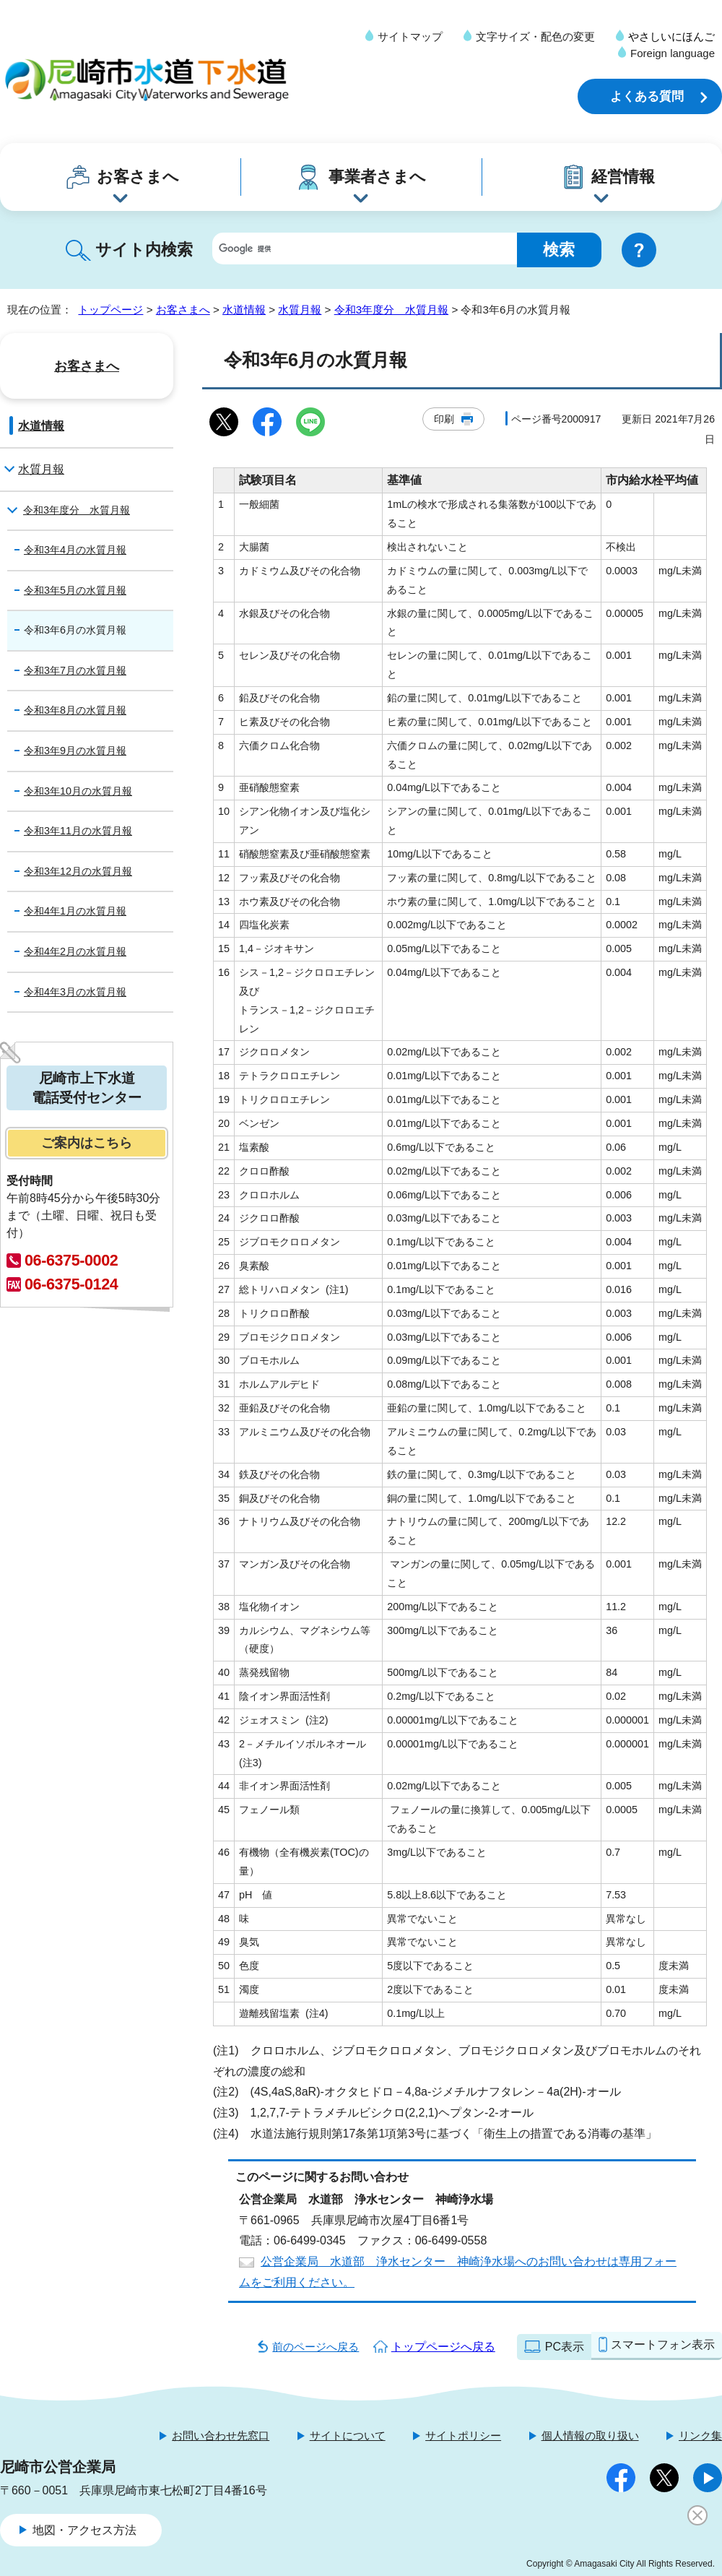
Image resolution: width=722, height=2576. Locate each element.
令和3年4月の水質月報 (75, 550)
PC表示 (564, 2347)
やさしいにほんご (671, 36)
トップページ (110, 309)
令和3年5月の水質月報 (75, 590)
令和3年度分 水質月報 (391, 309)
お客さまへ (138, 177)
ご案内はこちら (86, 1143)
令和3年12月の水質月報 (78, 871)
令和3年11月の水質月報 (78, 831)
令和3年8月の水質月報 (75, 710)
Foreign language (672, 53)
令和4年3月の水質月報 (75, 992)
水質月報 (299, 309)
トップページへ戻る (443, 2347)
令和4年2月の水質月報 (75, 951)
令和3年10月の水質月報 (78, 791)
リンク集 (700, 2435)
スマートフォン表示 (663, 2344)
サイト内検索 (144, 250)
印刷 (444, 419)
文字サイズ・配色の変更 (535, 36)
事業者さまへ (377, 177)
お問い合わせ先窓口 (220, 2435)
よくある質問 (647, 96)
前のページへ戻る (315, 2347)
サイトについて (348, 2435)
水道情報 (244, 309)
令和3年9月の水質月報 (75, 750)
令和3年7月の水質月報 (75, 670)
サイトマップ (410, 36)
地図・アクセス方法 (84, 2530)
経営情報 (623, 177)
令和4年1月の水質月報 (75, 911)
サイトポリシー (463, 2435)
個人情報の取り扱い (590, 2435)
